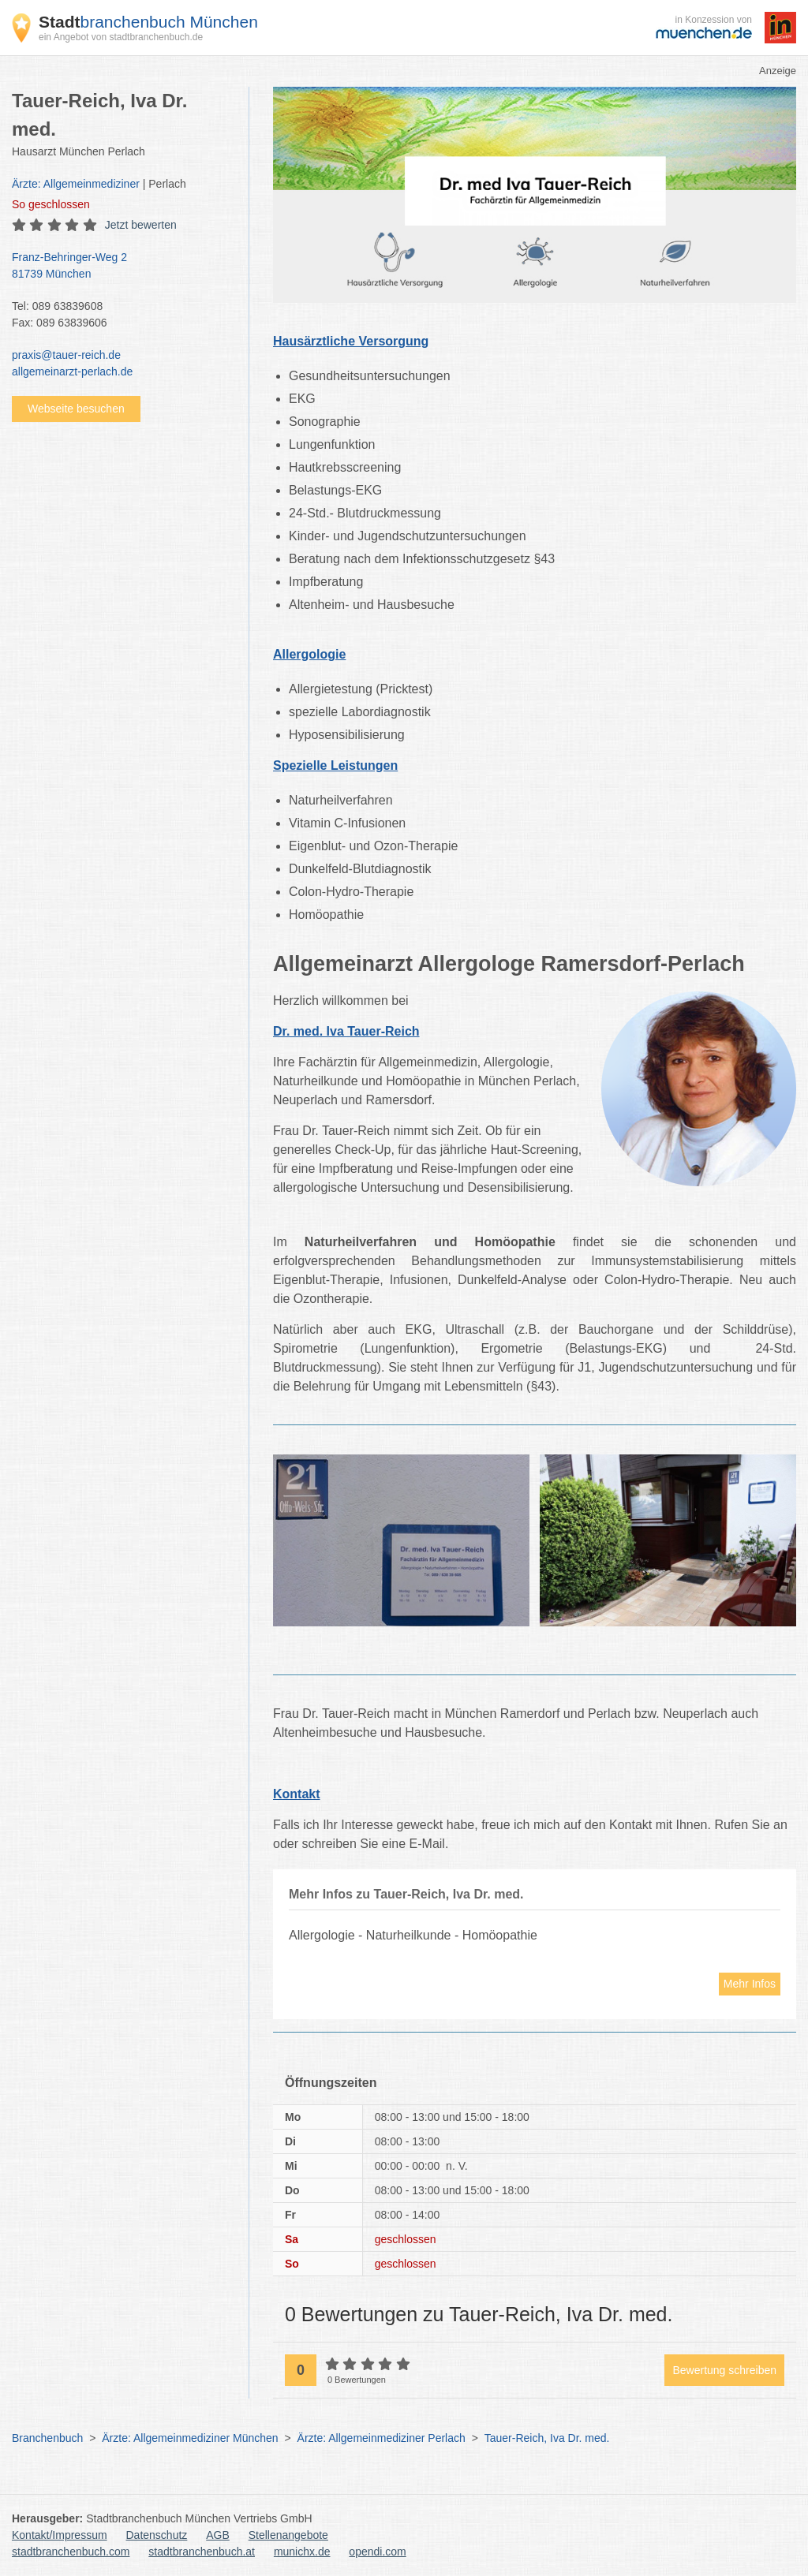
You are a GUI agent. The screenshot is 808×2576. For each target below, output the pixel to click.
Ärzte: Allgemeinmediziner (76, 183)
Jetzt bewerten (141, 224)
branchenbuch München (148, 22)
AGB (218, 2535)
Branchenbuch (47, 2438)
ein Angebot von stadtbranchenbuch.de (121, 37)
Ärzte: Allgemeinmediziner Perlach (381, 2438)
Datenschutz (157, 2535)
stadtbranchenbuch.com (70, 2551)
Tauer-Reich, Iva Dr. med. (547, 2438)
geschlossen (51, 204)
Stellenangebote (288, 2535)
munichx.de (302, 2551)
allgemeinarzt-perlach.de (72, 371)
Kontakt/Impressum (59, 2535)
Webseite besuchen (76, 408)
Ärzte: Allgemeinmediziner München (190, 2438)
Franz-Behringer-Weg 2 (122, 266)
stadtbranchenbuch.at (201, 2551)
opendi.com (377, 2551)
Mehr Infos (750, 1983)
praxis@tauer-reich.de (66, 355)
